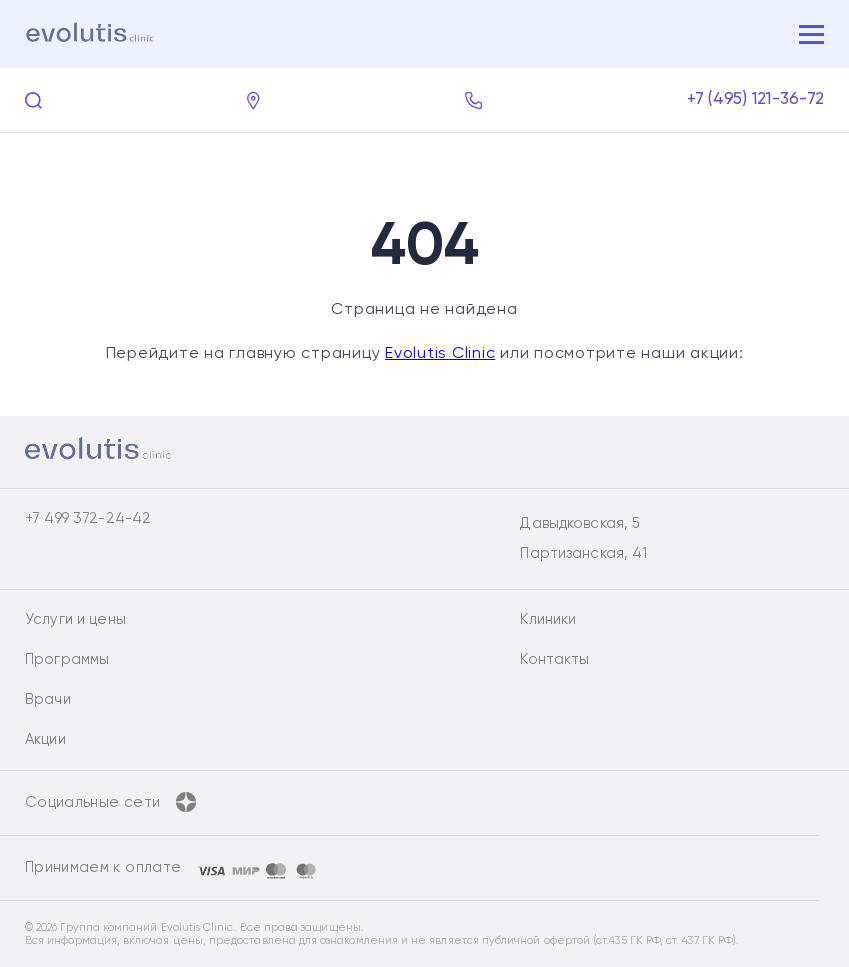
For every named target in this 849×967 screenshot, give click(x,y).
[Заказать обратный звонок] (473, 100)
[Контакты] (254, 100)
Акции (45, 739)
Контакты (554, 659)
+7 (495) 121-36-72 (756, 99)
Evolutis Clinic (440, 354)
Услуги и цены (75, 619)
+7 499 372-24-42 (88, 518)
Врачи (48, 699)
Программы (67, 659)
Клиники (548, 619)
